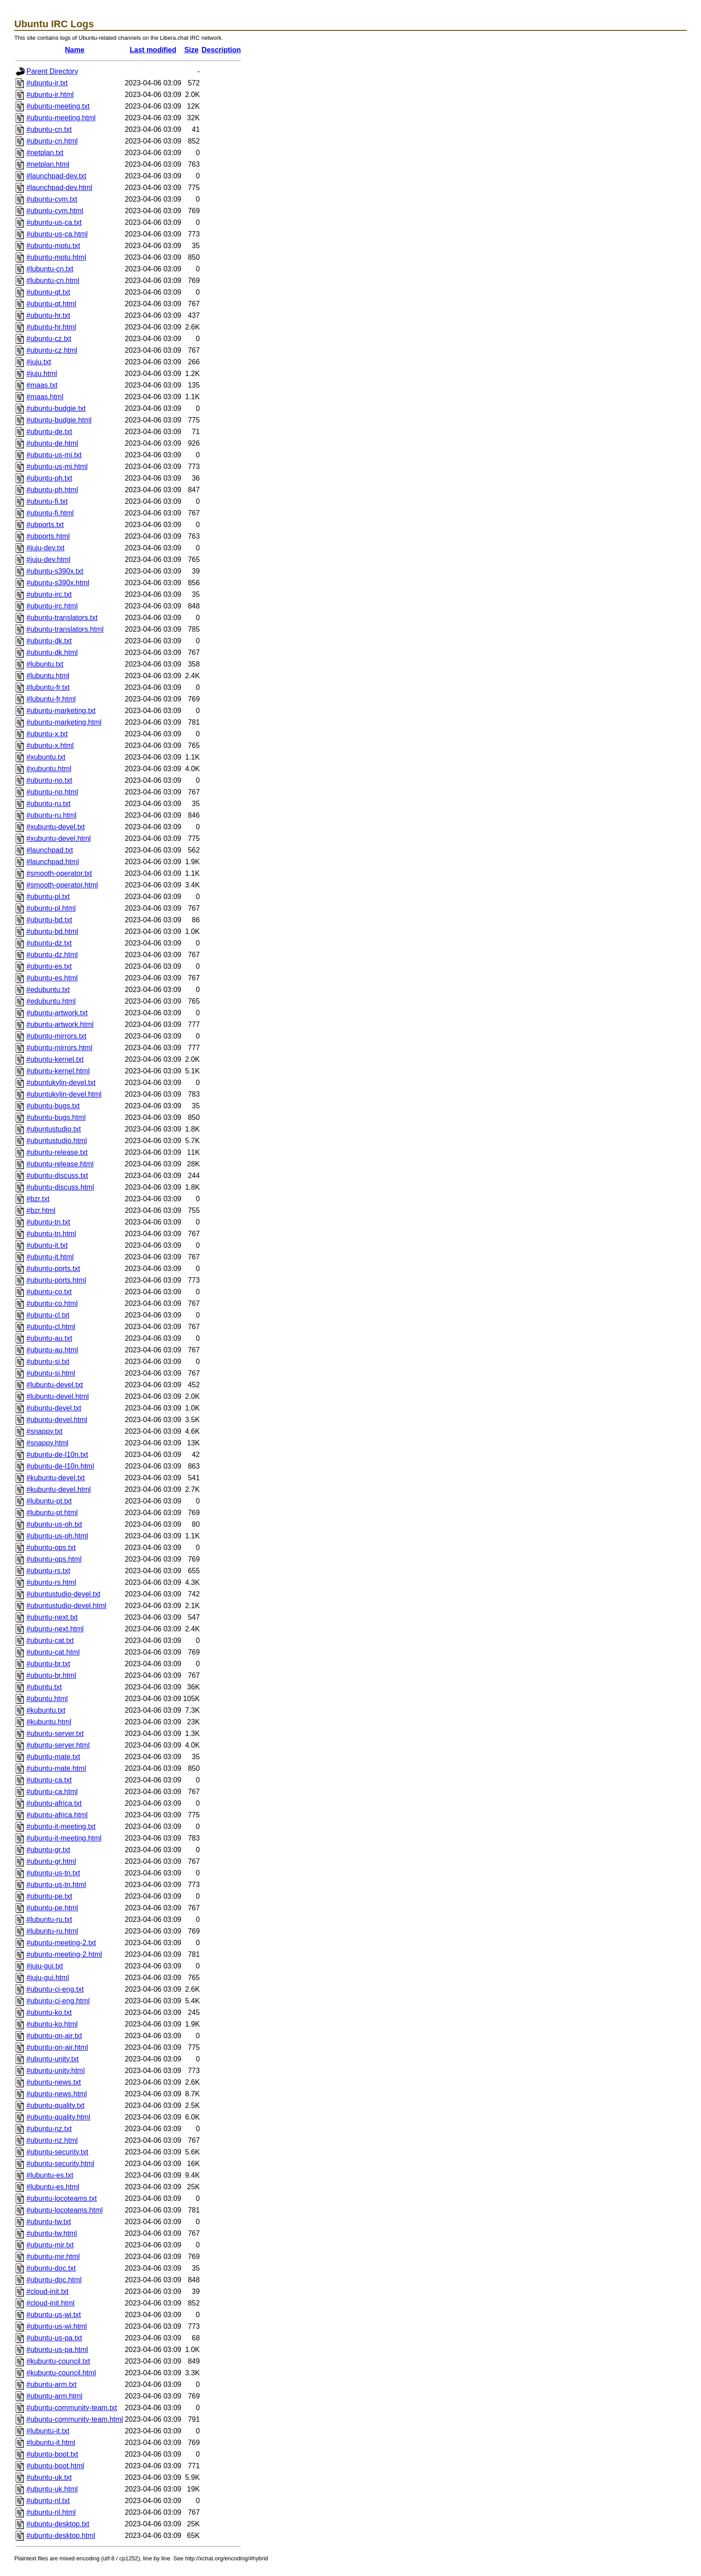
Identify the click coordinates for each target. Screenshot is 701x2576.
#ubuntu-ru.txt (48, 803)
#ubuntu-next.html (55, 1629)
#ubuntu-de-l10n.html (60, 1466)
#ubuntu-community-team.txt (71, 2407)
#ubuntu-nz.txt (49, 2129)
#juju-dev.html (48, 559)
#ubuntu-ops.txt (51, 1547)
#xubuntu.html (49, 769)
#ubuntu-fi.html (50, 513)
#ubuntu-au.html (52, 1350)
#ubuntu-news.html (56, 2094)
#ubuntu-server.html (57, 1745)
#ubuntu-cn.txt (49, 129)
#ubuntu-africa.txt (54, 1803)
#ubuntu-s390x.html (57, 583)
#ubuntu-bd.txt (49, 920)
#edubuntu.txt (48, 989)
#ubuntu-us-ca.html (57, 234)
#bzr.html (40, 1210)
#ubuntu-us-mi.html (57, 466)
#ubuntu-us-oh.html (57, 1536)
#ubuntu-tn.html (51, 1233)
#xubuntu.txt (45, 757)
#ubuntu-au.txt (49, 1338)
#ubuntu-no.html (52, 792)
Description (221, 50)
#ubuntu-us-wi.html (56, 2326)
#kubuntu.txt (45, 1710)
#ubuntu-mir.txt (50, 2245)
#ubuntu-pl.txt (48, 896)
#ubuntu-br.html (51, 1675)
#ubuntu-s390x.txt (54, 571)
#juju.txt (38, 362)
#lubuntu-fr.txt (48, 687)
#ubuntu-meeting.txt (57, 106)
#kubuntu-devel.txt (55, 1478)
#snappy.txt (44, 1431)
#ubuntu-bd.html (52, 931)
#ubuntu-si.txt (47, 1361)
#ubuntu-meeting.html (61, 118)
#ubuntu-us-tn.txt (53, 1873)
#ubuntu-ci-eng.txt (55, 1989)
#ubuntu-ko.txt (49, 2012)
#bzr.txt (38, 1199)
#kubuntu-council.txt (58, 2361)
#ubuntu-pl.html (51, 908)
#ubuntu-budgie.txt (56, 408)
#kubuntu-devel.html (58, 1489)
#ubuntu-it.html (50, 1257)
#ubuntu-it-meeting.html (63, 1838)
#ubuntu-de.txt (49, 431)
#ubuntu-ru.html (51, 815)
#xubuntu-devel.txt (55, 827)
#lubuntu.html (47, 676)
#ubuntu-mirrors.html (59, 1048)
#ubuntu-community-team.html (74, 2419)
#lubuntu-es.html (52, 2187)
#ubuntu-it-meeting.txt (61, 1826)
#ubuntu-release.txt (57, 1152)
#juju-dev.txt (45, 548)
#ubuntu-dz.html (52, 955)
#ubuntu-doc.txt (51, 2268)
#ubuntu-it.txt (47, 1245)
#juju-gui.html (47, 1977)
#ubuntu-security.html (60, 2163)
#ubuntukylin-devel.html (63, 1094)
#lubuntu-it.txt (47, 2431)
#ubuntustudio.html (56, 1140)
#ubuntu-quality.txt (55, 2105)
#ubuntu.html (47, 1698)
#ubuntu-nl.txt (48, 2500)
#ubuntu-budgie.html (59, 420)
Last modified (153, 50)
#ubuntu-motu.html (56, 257)
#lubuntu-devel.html (57, 1396)
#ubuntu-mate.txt (53, 1757)
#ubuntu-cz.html (51, 350)
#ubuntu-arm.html (54, 2396)
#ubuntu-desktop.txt (57, 2524)
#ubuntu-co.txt (49, 1292)
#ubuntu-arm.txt (51, 2384)
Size (191, 50)
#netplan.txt (44, 152)
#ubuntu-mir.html (53, 2256)
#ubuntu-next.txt (52, 1617)
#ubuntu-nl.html (51, 2512)
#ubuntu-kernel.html (57, 1071)
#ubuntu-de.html (52, 443)
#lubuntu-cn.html (52, 280)
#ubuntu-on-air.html (57, 2047)
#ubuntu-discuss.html (60, 1187)
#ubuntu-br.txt (48, 1664)
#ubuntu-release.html (59, 1164)
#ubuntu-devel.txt (53, 1408)
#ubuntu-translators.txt (61, 617)
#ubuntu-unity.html (55, 2070)
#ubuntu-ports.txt (53, 1268)
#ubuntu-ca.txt (49, 1780)
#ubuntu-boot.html (55, 2466)
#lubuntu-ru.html (52, 1931)
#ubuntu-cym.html (54, 211)
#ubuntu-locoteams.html (64, 2210)
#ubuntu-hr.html (51, 327)
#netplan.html (47, 164)
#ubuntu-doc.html (54, 2280)
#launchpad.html (52, 862)
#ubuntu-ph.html (52, 490)
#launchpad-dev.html (59, 187)
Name (74, 50)
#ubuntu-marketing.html (63, 722)
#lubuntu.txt (44, 664)
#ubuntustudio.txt (53, 1129)
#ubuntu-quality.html (58, 2117)
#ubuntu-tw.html (51, 2233)
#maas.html (44, 397)
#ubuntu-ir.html (50, 94)
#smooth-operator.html (62, 885)
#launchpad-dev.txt (56, 176)
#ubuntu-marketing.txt (61, 710)
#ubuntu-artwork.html (59, 1024)
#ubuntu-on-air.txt (54, 2036)
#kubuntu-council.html (61, 2373)
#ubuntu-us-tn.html (56, 1884)
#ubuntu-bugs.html (56, 1117)
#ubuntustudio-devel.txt (63, 1594)
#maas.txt (41, 385)
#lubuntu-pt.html (52, 1512)
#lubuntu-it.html (50, 2442)
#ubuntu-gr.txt (48, 1850)
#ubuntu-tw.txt (48, 2221)
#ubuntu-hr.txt (48, 315)
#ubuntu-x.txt (47, 734)
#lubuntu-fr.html (51, 699)
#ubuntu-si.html (50, 1373)
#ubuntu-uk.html (52, 2489)
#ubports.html (48, 536)
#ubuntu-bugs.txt (53, 1106)
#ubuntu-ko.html (52, 2024)
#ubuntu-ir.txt (47, 83)
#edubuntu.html (51, 1001)
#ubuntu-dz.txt (49, 943)
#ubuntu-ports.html (56, 1280)
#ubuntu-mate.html (56, 1768)
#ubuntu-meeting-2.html (64, 1954)
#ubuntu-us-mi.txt (54, 455)
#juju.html (41, 373)
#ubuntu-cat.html (53, 1652)
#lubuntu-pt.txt (49, 1501)
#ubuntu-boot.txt (52, 2454)
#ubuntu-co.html (52, 1303)
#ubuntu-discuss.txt (57, 1175)
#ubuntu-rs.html (51, 1582)
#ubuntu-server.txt (55, 1733)
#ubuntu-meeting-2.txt (61, 1943)
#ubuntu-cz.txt (49, 338)
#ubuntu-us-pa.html (57, 2349)
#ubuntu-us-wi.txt (53, 2314)
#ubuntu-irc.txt (49, 594)
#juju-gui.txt (44, 1966)
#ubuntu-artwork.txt (57, 1013)
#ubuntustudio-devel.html (66, 1605)
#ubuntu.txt (44, 1687)
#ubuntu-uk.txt (49, 2477)
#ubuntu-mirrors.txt (56, 1036)
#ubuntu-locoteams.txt (61, 2198)
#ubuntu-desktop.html (60, 2535)
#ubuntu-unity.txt (52, 2059)
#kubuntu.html (49, 1722)
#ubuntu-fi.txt (47, 501)
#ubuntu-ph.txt (49, 478)
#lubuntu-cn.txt (49, 269)
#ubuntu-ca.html (52, 1791)
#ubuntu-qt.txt (48, 292)
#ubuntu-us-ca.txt (54, 222)
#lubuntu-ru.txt (49, 1919)
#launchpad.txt (49, 850)
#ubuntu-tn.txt (48, 1222)
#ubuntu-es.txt (49, 966)
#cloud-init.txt (47, 2291)
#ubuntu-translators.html (65, 629)
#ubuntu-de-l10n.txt (57, 1454)
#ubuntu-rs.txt (48, 1571)
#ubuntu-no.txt (49, 780)
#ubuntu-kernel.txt (55, 1059)
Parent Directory (52, 71)
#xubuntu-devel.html (58, 838)
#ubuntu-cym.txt (51, 199)
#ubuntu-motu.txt (53, 245)
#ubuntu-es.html (52, 978)
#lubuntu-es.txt (49, 2175)
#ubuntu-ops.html (54, 1559)
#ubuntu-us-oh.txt (54, 1524)
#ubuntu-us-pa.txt (54, 2338)
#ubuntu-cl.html (50, 1326)
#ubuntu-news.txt (53, 2082)
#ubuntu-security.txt (57, 2152)
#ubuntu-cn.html (52, 141)
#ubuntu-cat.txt (50, 1640)
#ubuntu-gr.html (51, 1861)
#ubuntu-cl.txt (47, 1315)
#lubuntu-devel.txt (54, 1385)
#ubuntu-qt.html (51, 304)
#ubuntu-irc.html (52, 606)
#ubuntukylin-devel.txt (61, 1082)
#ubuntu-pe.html (52, 1908)
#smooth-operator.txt (59, 873)
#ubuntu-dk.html (52, 652)
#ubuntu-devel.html (56, 1419)
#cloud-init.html (50, 2303)
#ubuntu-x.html (50, 745)
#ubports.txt (45, 524)
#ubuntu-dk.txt (49, 641)
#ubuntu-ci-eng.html (57, 2001)
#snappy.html (47, 1443)
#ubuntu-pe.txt (49, 1896)
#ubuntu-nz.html (52, 2140)
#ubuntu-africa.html (57, 1815)
